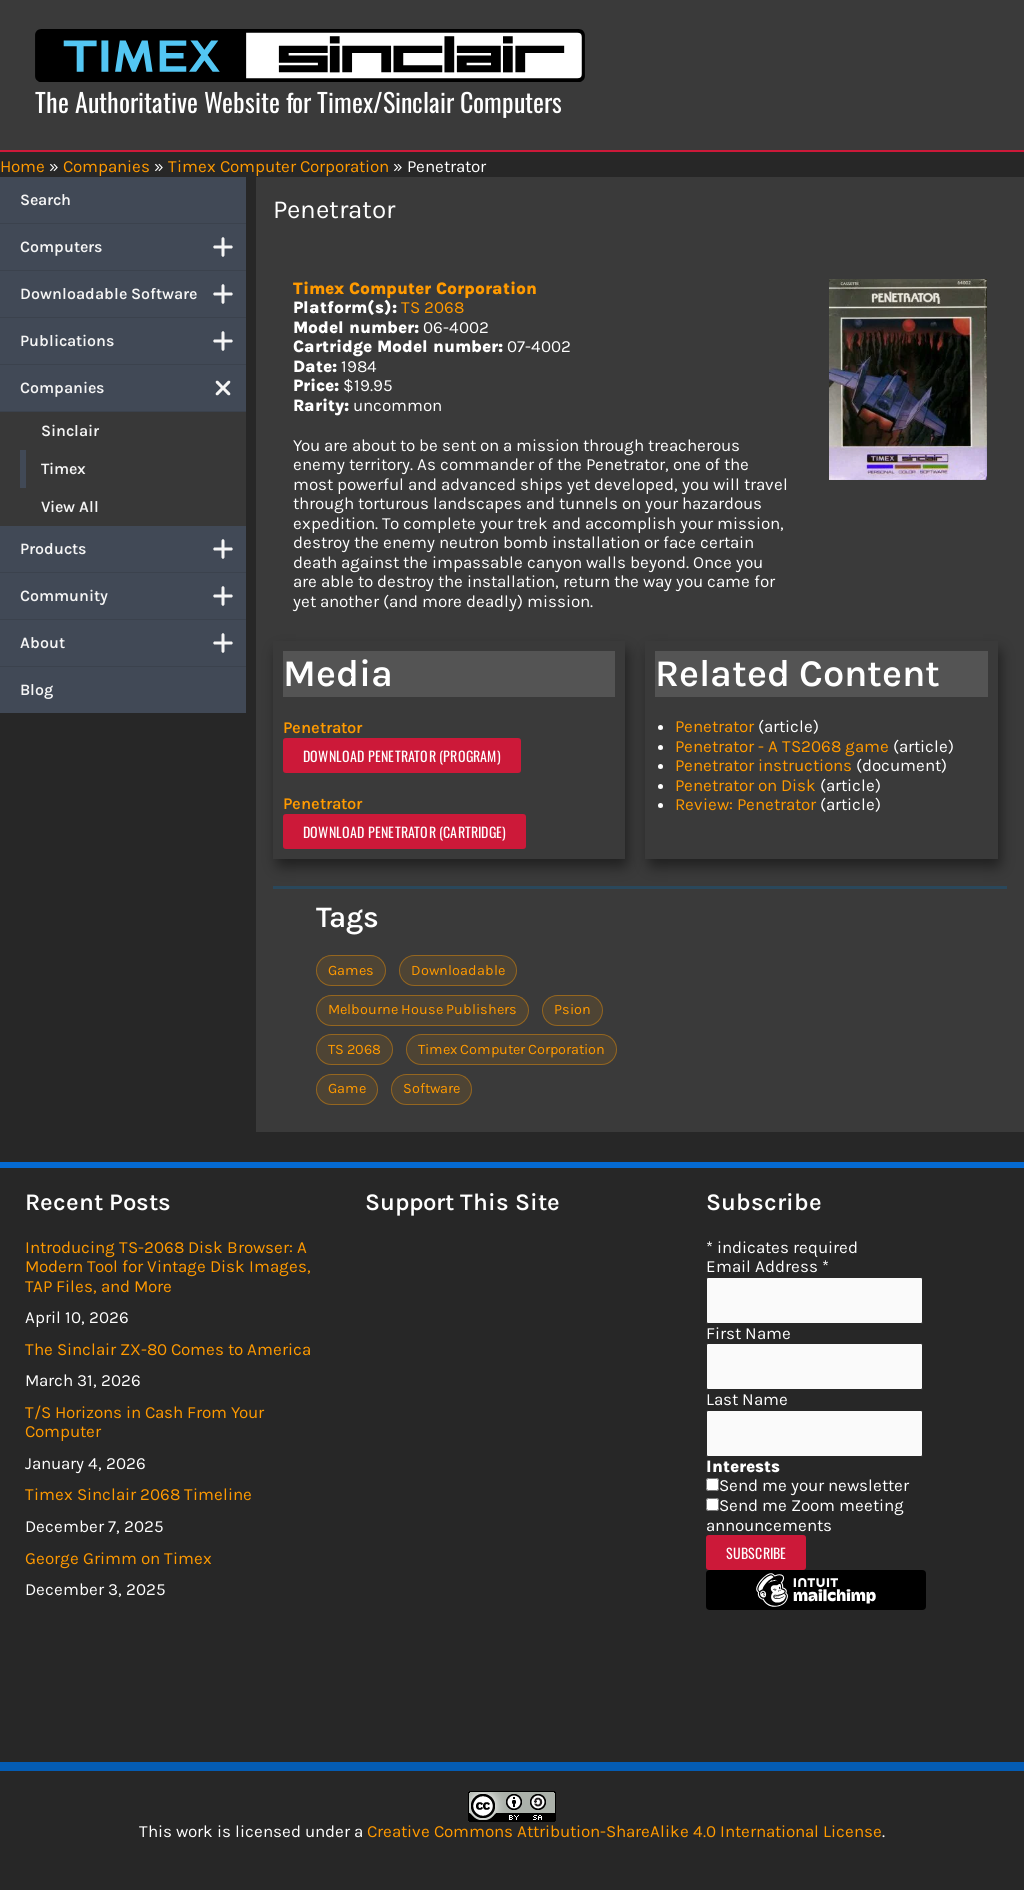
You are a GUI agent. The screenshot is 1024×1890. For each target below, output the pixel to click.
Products (133, 549)
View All (70, 506)
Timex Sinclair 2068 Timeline (138, 1494)
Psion (572, 1008)
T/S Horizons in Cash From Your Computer (144, 1421)
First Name (748, 1332)
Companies (133, 388)
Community (133, 596)
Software (431, 1087)
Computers (133, 247)
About (133, 643)
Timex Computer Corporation (415, 288)
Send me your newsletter (814, 1485)
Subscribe (756, 1551)
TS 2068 (432, 307)
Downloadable (458, 969)
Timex (63, 468)
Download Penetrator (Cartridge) (404, 830)
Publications (133, 341)
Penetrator (326, 727)
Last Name (747, 1398)
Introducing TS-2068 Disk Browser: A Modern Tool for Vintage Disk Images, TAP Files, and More (168, 1265)
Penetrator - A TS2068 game (782, 746)
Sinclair (70, 430)
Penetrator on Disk (745, 785)
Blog (36, 689)
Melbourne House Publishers (422, 1008)
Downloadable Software (133, 294)
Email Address (767, 1265)
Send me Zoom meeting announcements (805, 1514)
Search (45, 199)
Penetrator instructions (763, 765)
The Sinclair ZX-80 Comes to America (168, 1348)
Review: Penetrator (745, 804)
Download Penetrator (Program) (402, 754)
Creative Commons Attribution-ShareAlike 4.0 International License (624, 1830)
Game (347, 1087)
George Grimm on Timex (118, 1557)
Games (351, 969)
